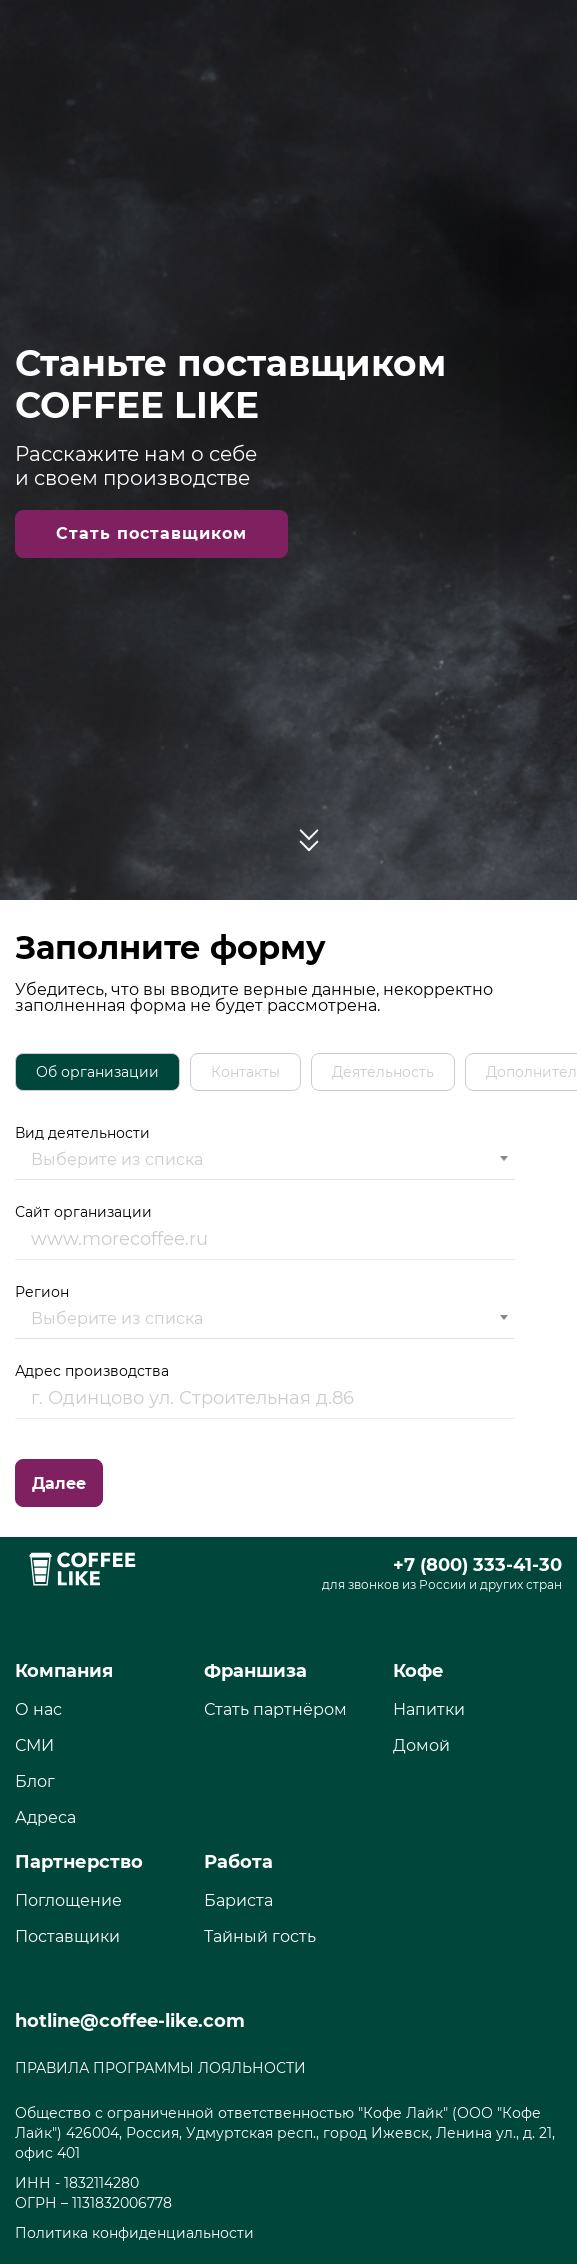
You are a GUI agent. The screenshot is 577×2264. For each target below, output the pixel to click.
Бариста (238, 1900)
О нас (38, 1709)
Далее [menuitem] (59, 1483)
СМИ (34, 1745)
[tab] (97, 1072)
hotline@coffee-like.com (130, 2021)
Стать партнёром (275, 1709)
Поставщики (67, 1936)
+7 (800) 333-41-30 (477, 1565)
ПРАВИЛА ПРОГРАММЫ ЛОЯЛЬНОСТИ (160, 2068)
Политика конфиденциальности (134, 2233)
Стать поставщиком (151, 533)
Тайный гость (260, 1936)
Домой (421, 1745)
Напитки (429, 1709)
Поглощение (68, 1900)
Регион (265, 1311)
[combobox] (265, 1160)
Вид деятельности (265, 1152)
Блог (35, 1781)
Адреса (45, 1817)
